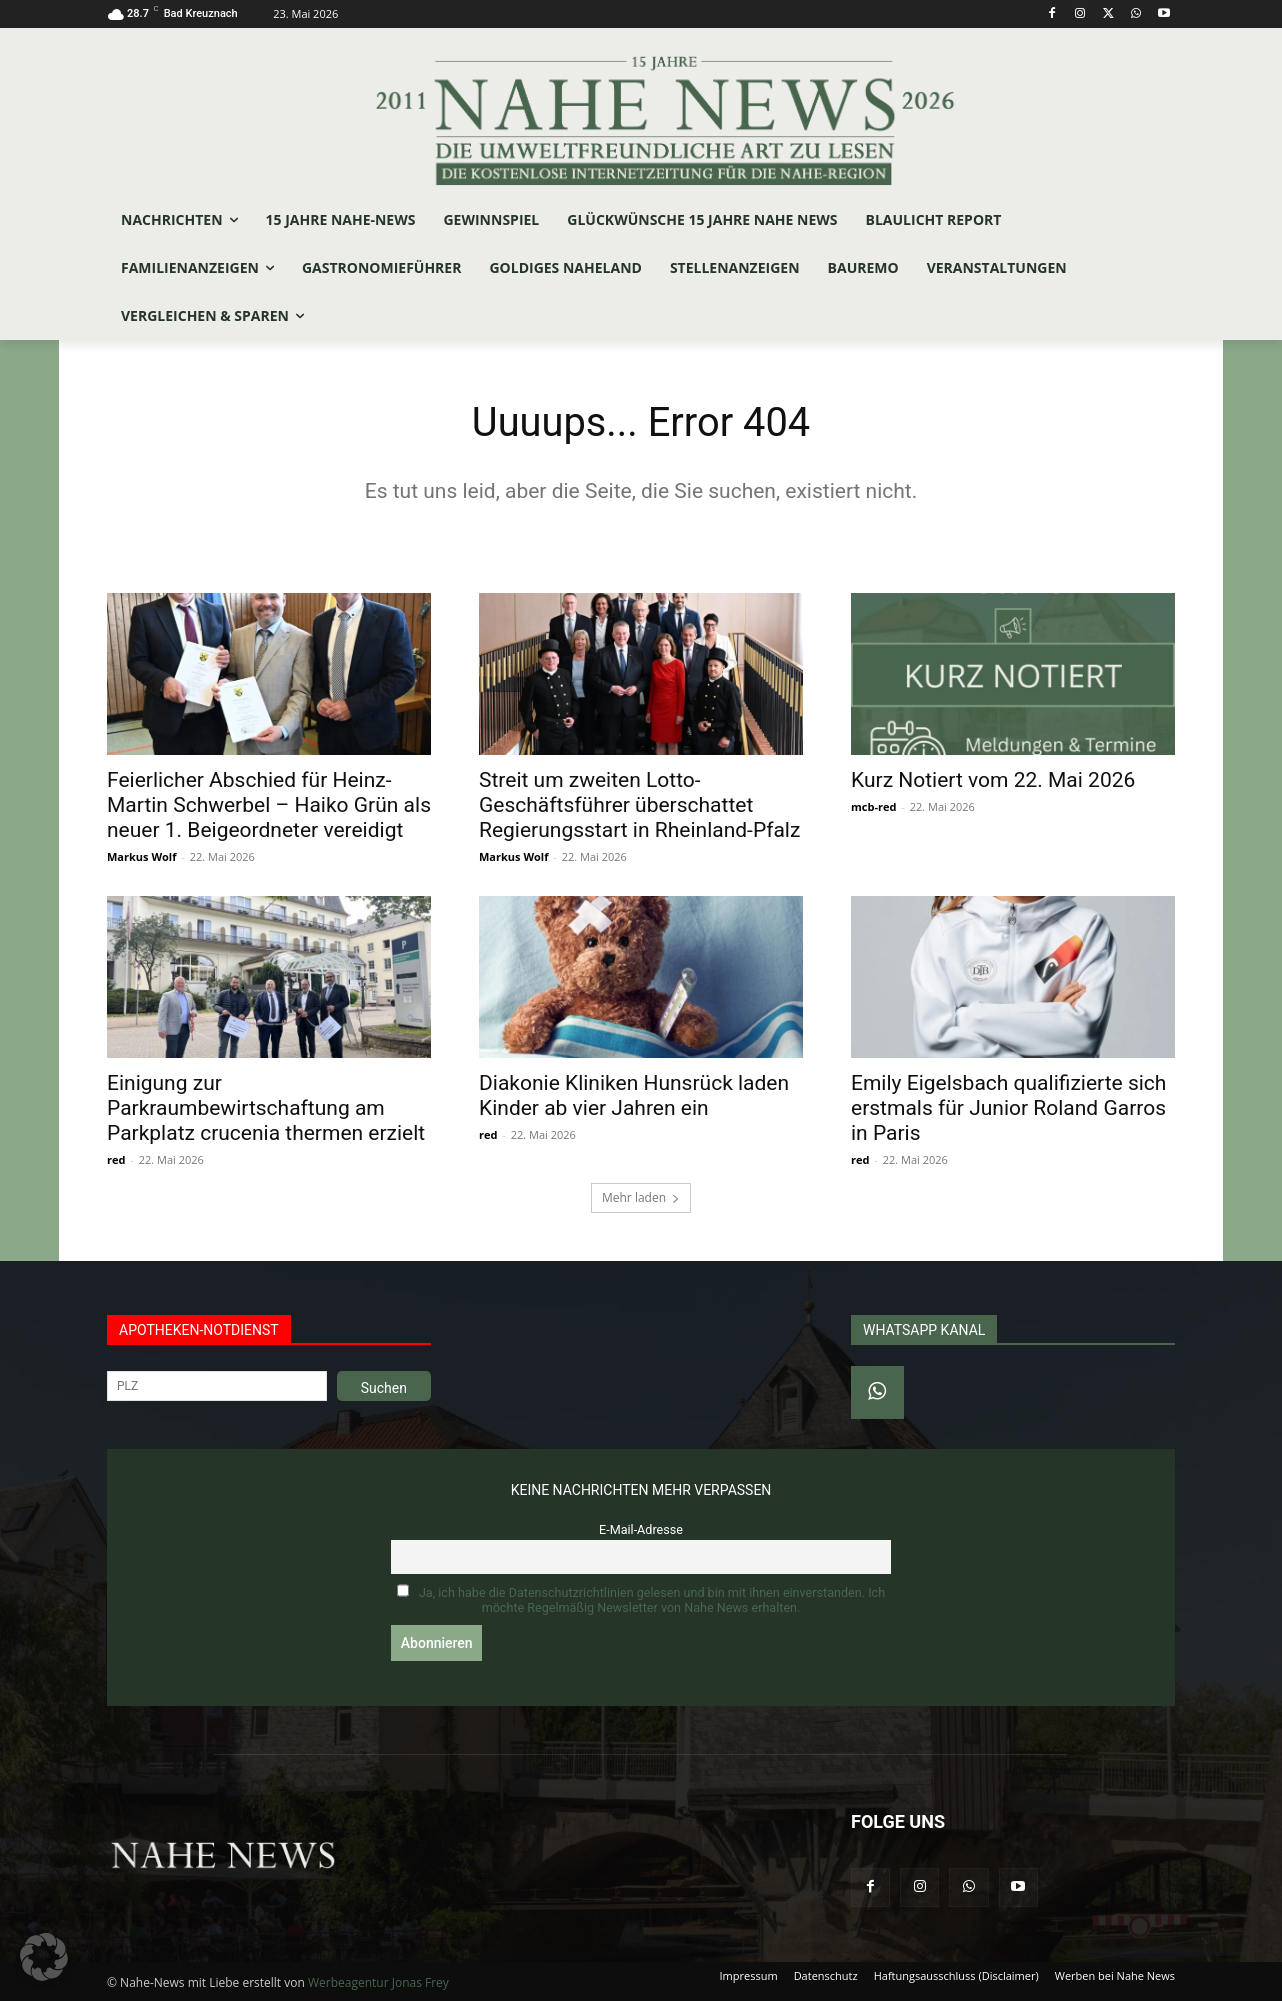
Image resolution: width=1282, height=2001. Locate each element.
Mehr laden (641, 1197)
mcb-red (873, 806)
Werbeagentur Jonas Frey (378, 1982)
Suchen (384, 1388)
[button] (44, 1957)
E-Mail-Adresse (641, 1529)
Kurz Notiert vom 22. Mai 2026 (993, 780)
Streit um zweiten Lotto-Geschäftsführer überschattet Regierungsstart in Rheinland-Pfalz (639, 805)
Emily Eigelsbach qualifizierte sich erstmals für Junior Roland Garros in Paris (1008, 1108)
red (116, 1159)
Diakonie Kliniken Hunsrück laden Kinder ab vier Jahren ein (634, 1095)
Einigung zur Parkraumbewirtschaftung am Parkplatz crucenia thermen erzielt (266, 1108)
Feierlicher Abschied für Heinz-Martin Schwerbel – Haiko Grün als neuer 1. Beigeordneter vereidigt (269, 805)
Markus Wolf (141, 856)
